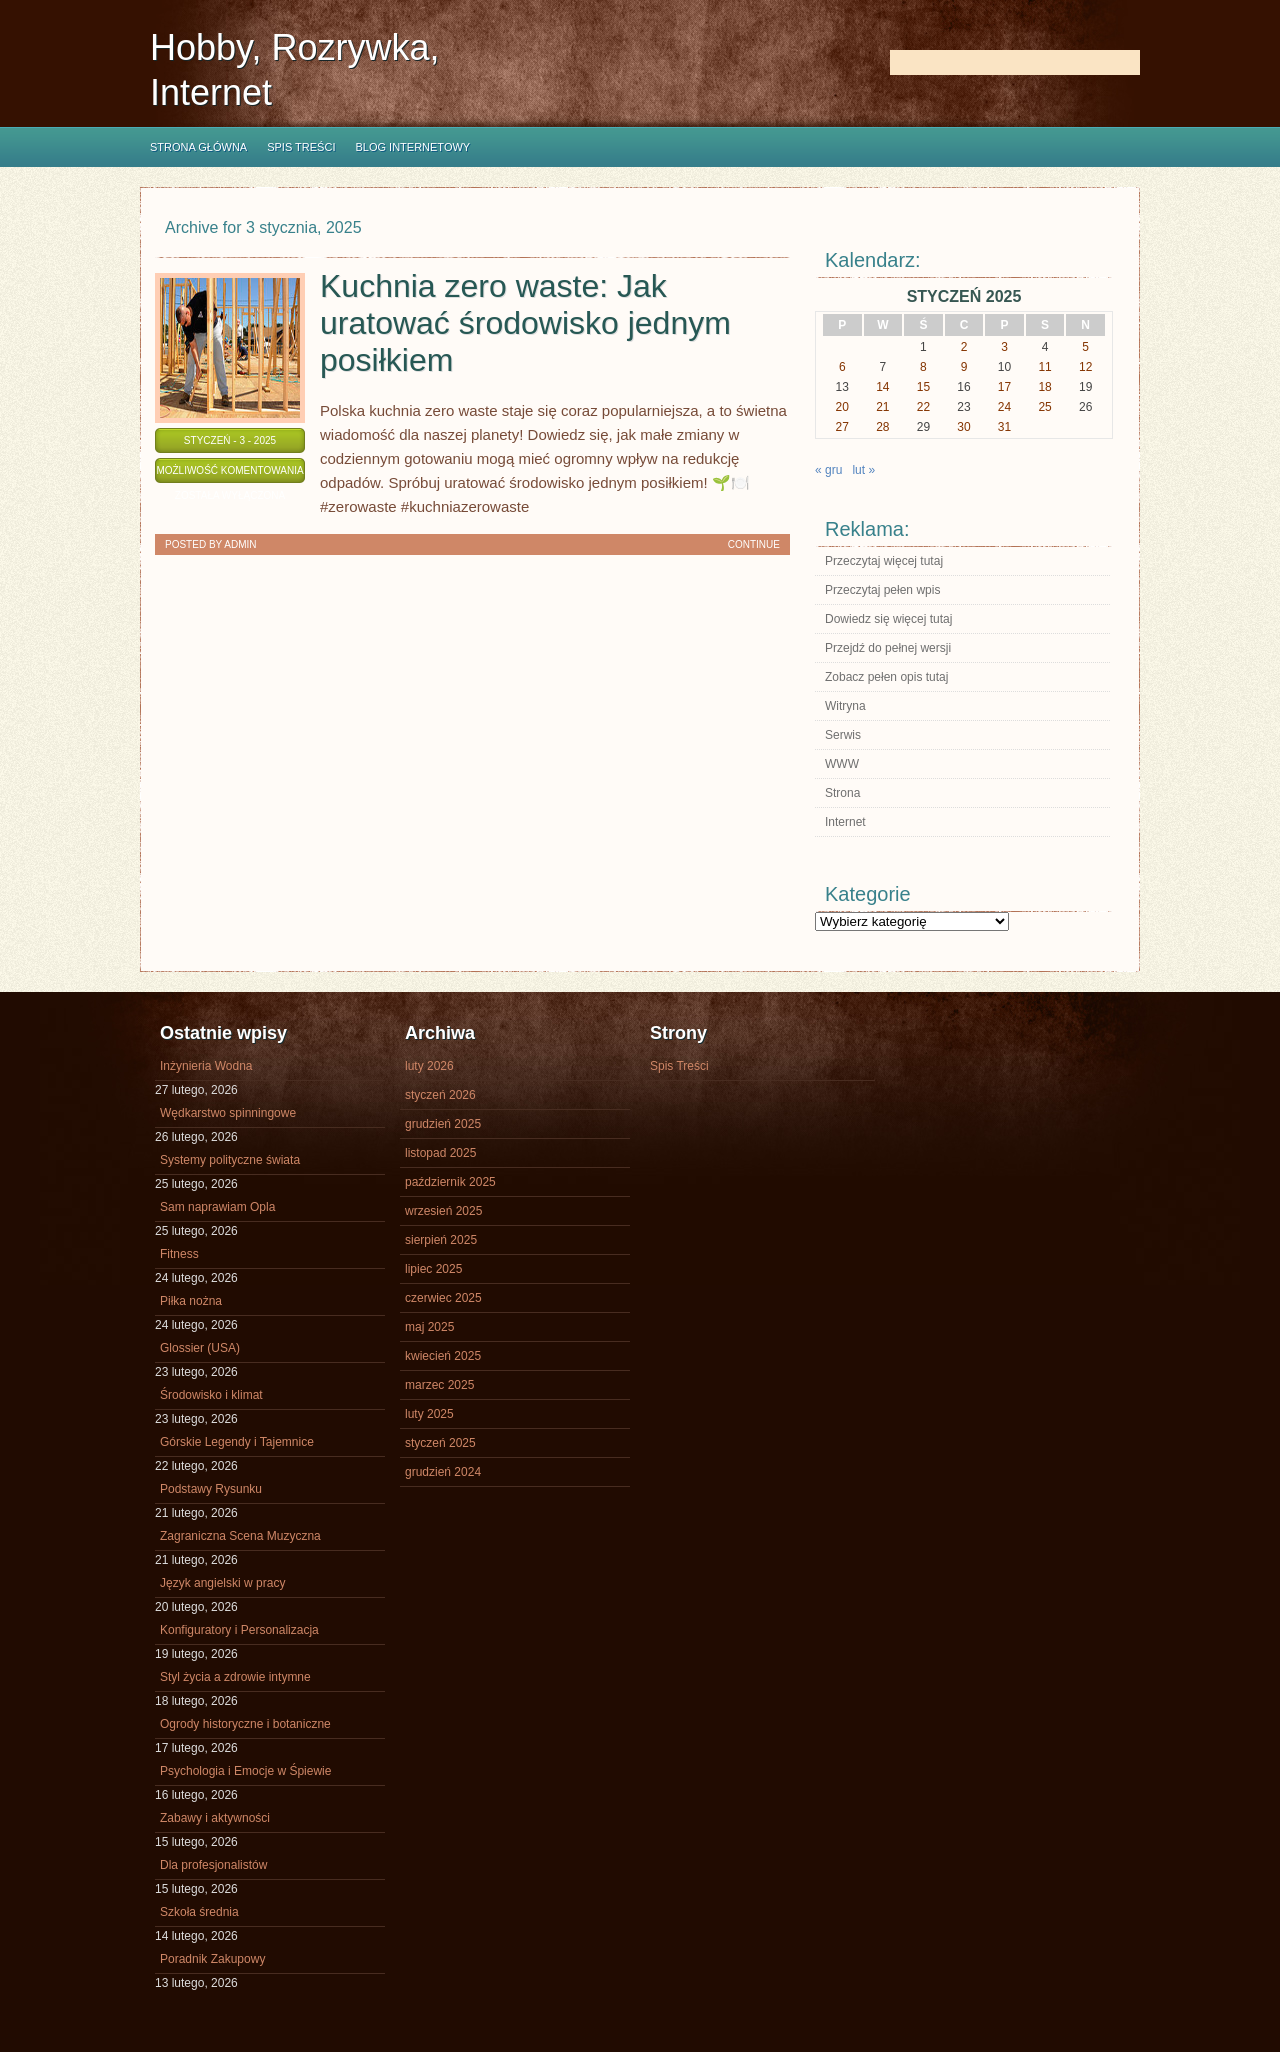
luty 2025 (429, 1414)
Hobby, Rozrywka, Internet (294, 70)
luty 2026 (429, 1066)
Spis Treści (301, 147)
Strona (842, 793)
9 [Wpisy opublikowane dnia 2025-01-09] (964, 367)
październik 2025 (450, 1182)
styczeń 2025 (440, 1443)
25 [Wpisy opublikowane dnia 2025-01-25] (1044, 407)
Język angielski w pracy (222, 1583)
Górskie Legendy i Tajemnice (237, 1442)
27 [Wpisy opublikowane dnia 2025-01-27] (842, 427)
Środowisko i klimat (211, 1395)
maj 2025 (429, 1327)
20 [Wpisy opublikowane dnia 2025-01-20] (842, 407)
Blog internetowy (412, 147)
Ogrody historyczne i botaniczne (245, 1724)
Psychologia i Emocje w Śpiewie (245, 1771)
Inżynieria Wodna (206, 1066)
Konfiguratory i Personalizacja (239, 1630)
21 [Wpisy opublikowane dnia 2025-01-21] (882, 407)
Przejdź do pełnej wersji (888, 648)
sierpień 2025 (441, 1240)
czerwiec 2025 (443, 1298)
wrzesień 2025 (443, 1211)
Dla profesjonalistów (213, 1865)
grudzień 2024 (443, 1472)
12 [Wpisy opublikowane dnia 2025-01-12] (1085, 367)
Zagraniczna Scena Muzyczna (240, 1536)
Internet (845, 822)
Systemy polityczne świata (230, 1160)
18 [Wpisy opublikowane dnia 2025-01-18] (1044, 387)
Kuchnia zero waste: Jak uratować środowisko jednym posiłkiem (525, 323)
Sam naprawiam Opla (217, 1207)
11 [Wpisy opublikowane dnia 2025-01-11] (1044, 367)
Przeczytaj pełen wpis (882, 590)
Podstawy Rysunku (211, 1489)
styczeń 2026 (440, 1095)
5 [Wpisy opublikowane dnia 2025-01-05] (1085, 347)
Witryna (845, 706)
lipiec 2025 (433, 1269)
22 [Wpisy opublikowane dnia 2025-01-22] (923, 407)
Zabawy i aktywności (215, 1818)
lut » (863, 470)
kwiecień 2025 (443, 1356)
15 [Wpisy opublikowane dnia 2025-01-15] (923, 387)
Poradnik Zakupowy (212, 1959)
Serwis (843, 735)
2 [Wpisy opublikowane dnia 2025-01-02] (964, 347)
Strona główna (198, 147)
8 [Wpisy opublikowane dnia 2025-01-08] (923, 367)
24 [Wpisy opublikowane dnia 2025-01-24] (1004, 407)
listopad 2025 (440, 1153)
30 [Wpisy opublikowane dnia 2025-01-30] (963, 427)
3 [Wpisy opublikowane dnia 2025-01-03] (1004, 347)
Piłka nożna (191, 1301)
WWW (842, 764)
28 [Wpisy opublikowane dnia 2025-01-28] (882, 427)
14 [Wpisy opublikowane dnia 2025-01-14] (882, 387)
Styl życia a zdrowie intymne (235, 1677)
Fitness (179, 1254)
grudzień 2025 (443, 1124)
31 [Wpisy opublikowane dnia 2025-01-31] (1004, 427)
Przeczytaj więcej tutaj (884, 561)
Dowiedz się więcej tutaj (888, 619)
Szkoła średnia (199, 1912)
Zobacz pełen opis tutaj (886, 677)
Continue (754, 544)
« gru (828, 470)
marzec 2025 (439, 1385)
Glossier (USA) (200, 1348)
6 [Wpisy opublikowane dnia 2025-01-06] (842, 367)
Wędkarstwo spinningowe (228, 1113)
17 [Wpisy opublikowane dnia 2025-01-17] (1004, 387)
